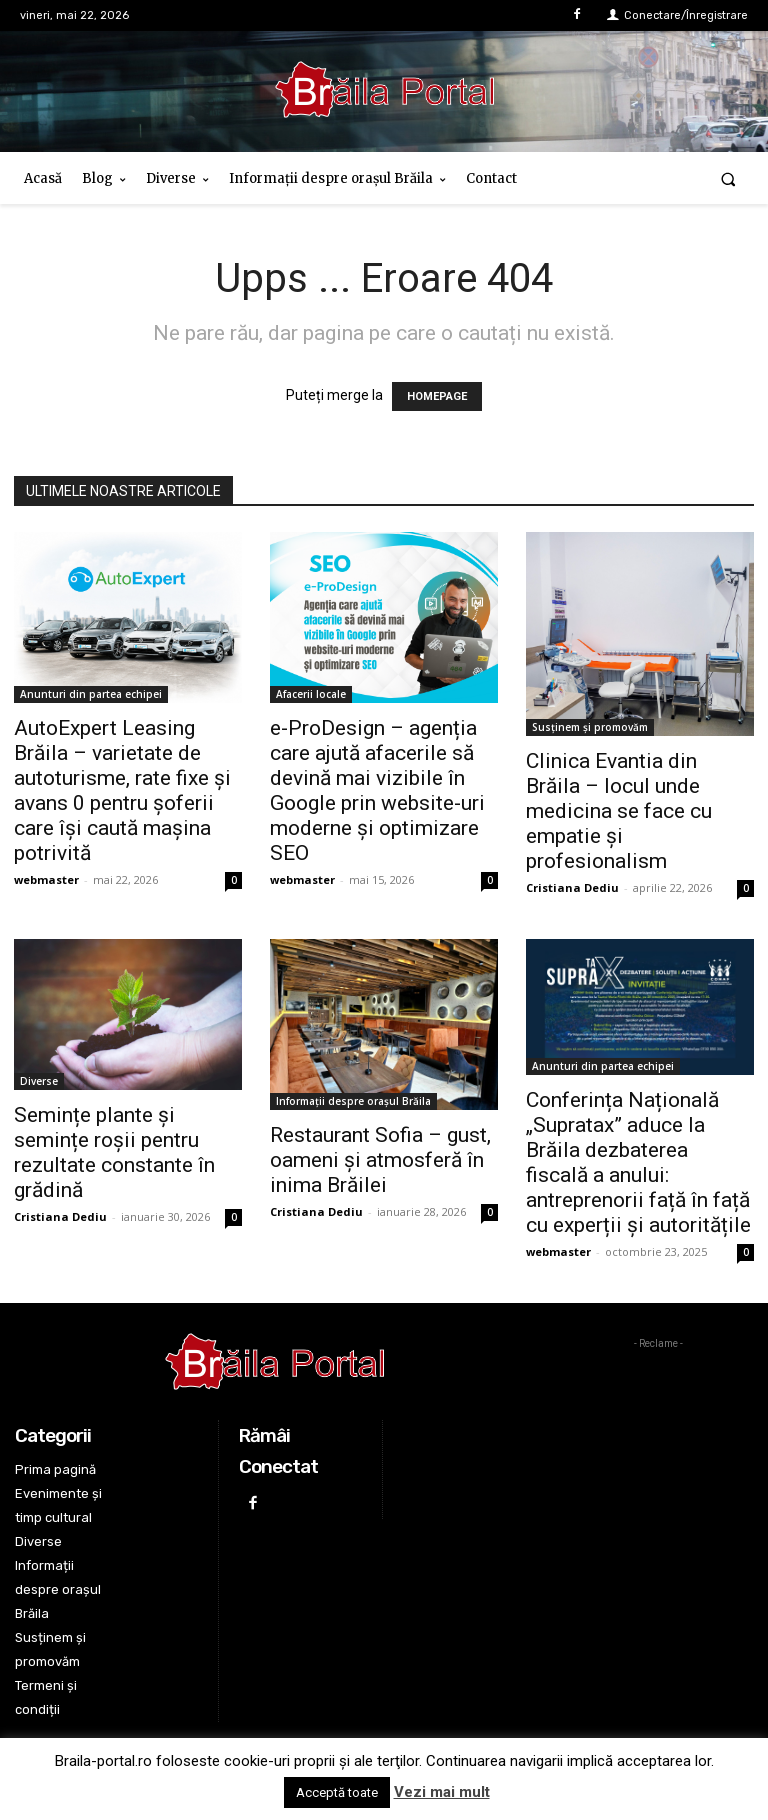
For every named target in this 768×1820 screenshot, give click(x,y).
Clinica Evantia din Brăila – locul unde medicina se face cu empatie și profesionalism (619, 811)
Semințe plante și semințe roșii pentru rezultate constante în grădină (114, 1152)
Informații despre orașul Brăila (353, 1101)
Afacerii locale (311, 694)
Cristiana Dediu (572, 887)
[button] (728, 178)
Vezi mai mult (442, 1792)
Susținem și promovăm (590, 727)
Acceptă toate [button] (337, 1792)
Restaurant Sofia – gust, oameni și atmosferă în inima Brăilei (380, 1160)
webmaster (46, 879)
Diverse (39, 1081)
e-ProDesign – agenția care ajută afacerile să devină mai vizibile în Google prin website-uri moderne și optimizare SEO (377, 790)
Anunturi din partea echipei (91, 694)
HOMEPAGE (437, 396)
